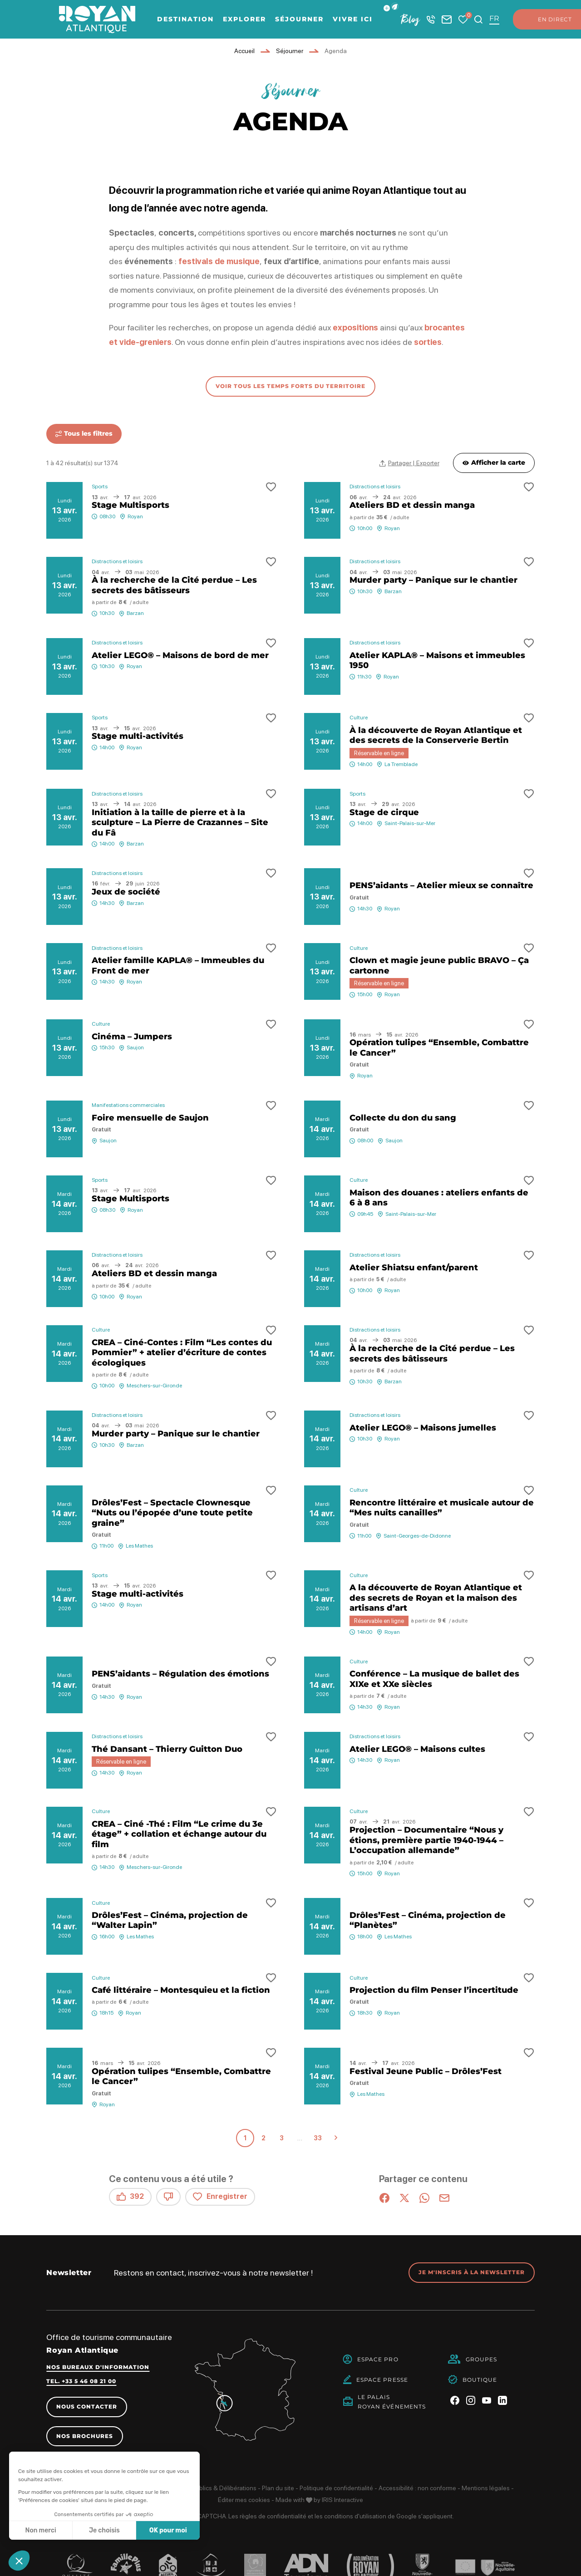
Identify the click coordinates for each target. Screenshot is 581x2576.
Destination (185, 19)
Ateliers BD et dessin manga (412, 505)
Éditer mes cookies (244, 2499)
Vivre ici (353, 19)
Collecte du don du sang (403, 1118)
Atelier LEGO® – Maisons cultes (417, 1749)
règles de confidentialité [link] (273, 2516)
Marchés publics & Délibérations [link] (211, 2488)
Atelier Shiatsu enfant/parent (414, 1268)
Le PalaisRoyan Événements (392, 2402)
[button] (395, 6)
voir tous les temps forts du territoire (290, 386)
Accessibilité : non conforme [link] (417, 2488)
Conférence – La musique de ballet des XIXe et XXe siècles (434, 1679)
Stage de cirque (384, 812)
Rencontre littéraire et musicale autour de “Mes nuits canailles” (442, 1508)
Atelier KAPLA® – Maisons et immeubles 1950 (437, 660)
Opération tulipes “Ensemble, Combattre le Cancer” (439, 1047)
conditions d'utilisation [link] (355, 2516)
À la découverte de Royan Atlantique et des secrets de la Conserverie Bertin (436, 735)
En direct (546, 19)
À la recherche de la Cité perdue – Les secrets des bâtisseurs (174, 585)
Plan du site (278, 2488)
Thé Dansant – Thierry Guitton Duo (167, 1749)
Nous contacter (86, 2406)
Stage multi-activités (137, 736)
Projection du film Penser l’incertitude (434, 1990)
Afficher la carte (494, 462)
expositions (356, 327)
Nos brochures (84, 2436)
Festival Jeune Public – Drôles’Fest (426, 2071)
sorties (428, 342)
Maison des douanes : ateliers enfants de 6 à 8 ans (439, 1198)
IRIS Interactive (342, 2499)
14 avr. (322, 1129)
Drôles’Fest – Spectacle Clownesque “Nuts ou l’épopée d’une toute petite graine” (172, 1513)
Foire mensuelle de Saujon (150, 1118)
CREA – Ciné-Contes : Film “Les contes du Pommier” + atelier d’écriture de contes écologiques (182, 1352)
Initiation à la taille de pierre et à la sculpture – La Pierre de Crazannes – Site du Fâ (180, 822)
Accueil (244, 50)
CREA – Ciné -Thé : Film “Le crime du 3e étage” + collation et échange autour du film (179, 1834)
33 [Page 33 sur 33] (318, 2138)
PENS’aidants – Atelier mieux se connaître (441, 885)
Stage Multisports (130, 505)
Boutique (480, 2379)
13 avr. (64, 510)
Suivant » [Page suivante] (336, 2138)
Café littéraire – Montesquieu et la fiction (181, 1990)
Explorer (244, 19)
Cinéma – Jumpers (132, 1037)
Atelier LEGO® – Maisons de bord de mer (180, 655)
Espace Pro (378, 2359)
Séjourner (299, 19)
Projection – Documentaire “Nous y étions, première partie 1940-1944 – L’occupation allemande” (426, 1840)
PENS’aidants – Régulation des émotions (180, 1674)
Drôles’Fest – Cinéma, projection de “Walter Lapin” (170, 1920)
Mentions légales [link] (486, 2488)
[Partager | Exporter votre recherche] (409, 463)
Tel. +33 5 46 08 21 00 (81, 2381)
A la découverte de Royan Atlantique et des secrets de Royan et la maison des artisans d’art (436, 1598)
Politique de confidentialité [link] (336, 2488)
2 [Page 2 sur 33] (263, 2138)
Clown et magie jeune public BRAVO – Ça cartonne (439, 965)
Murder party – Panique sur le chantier (433, 580)
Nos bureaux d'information (97, 2367)
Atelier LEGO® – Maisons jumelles (423, 1428)
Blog (410, 19)
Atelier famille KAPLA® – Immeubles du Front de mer (178, 965)
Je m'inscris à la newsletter (472, 2272)
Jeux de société (126, 892)
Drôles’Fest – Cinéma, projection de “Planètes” (428, 1920)
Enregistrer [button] (220, 2197)
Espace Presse (382, 2379)
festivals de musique (219, 261)
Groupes (481, 2359)
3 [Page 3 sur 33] (282, 2138)
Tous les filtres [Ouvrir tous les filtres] (84, 433)
